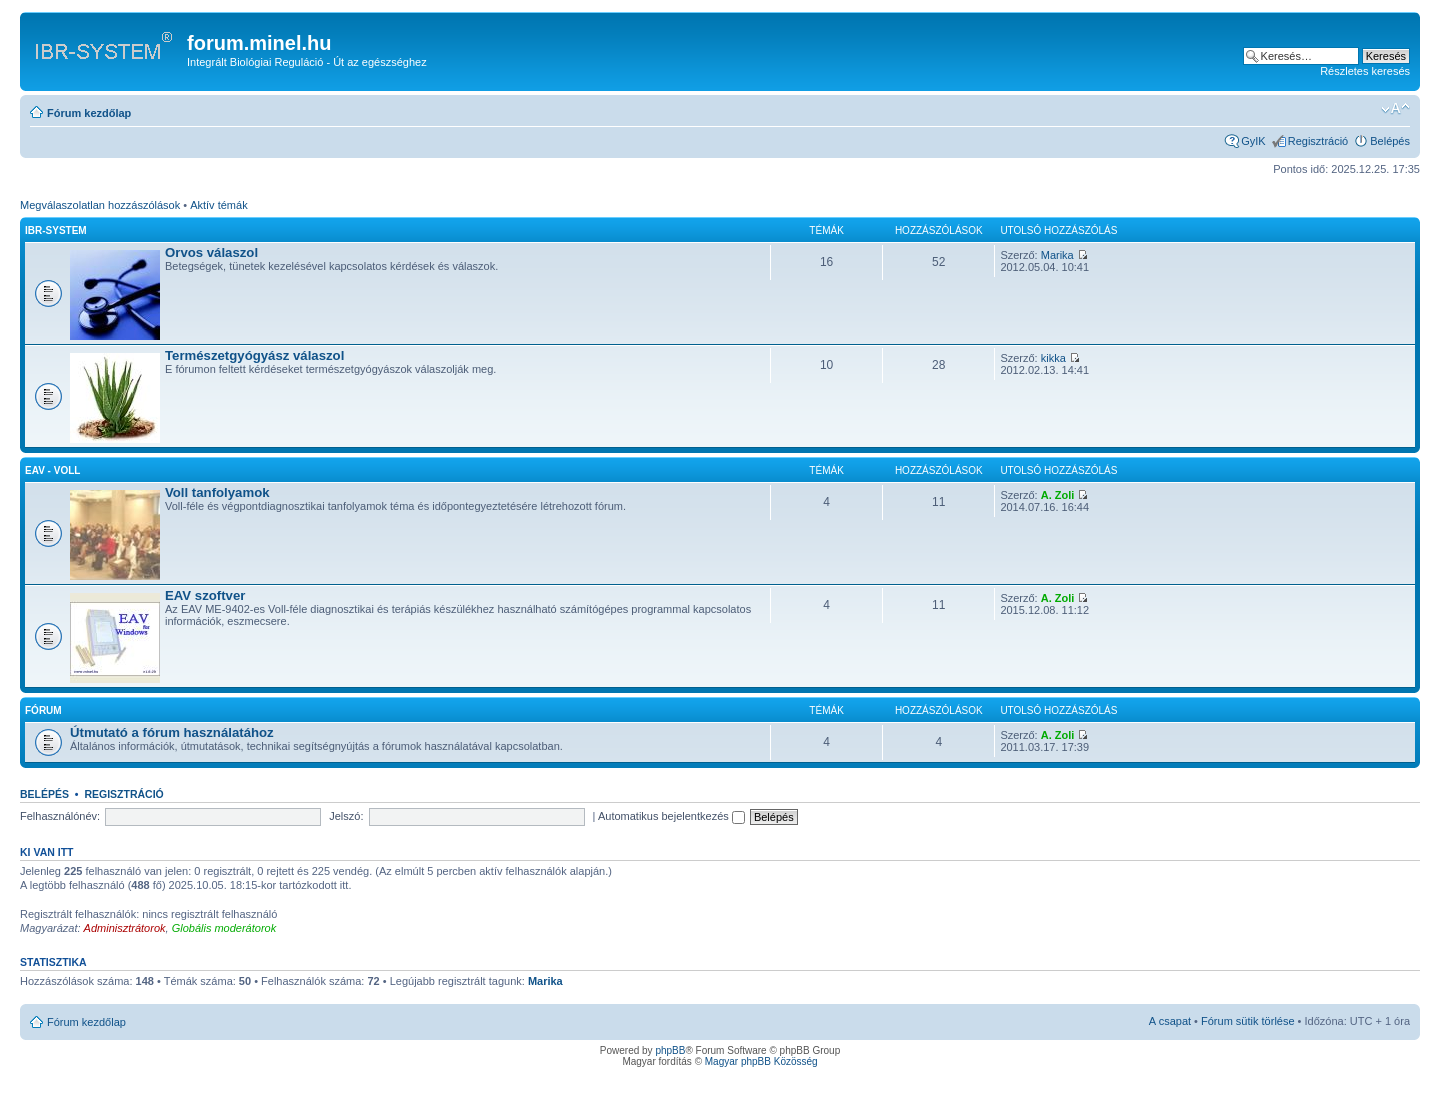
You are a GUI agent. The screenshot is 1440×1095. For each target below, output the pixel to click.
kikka (1053, 358)
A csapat (1170, 1021)
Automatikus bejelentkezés (671, 816)
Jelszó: (346, 816)
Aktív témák (218, 205)
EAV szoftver (205, 595)
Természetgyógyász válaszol (254, 355)
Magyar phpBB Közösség (761, 1061)
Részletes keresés (1365, 71)
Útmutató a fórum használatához (172, 732)
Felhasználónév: (60, 816)
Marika (1057, 255)
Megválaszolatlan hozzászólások (100, 205)
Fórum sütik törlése (1248, 1021)
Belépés (1390, 141)
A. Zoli (1058, 495)
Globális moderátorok (224, 928)
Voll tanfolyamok (217, 492)
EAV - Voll (52, 470)
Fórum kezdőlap (89, 113)
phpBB (670, 1050)
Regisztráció (1318, 141)
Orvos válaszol (211, 252)
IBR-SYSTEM (56, 230)
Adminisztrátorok (125, 928)
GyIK (1253, 141)
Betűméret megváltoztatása (1395, 109)
